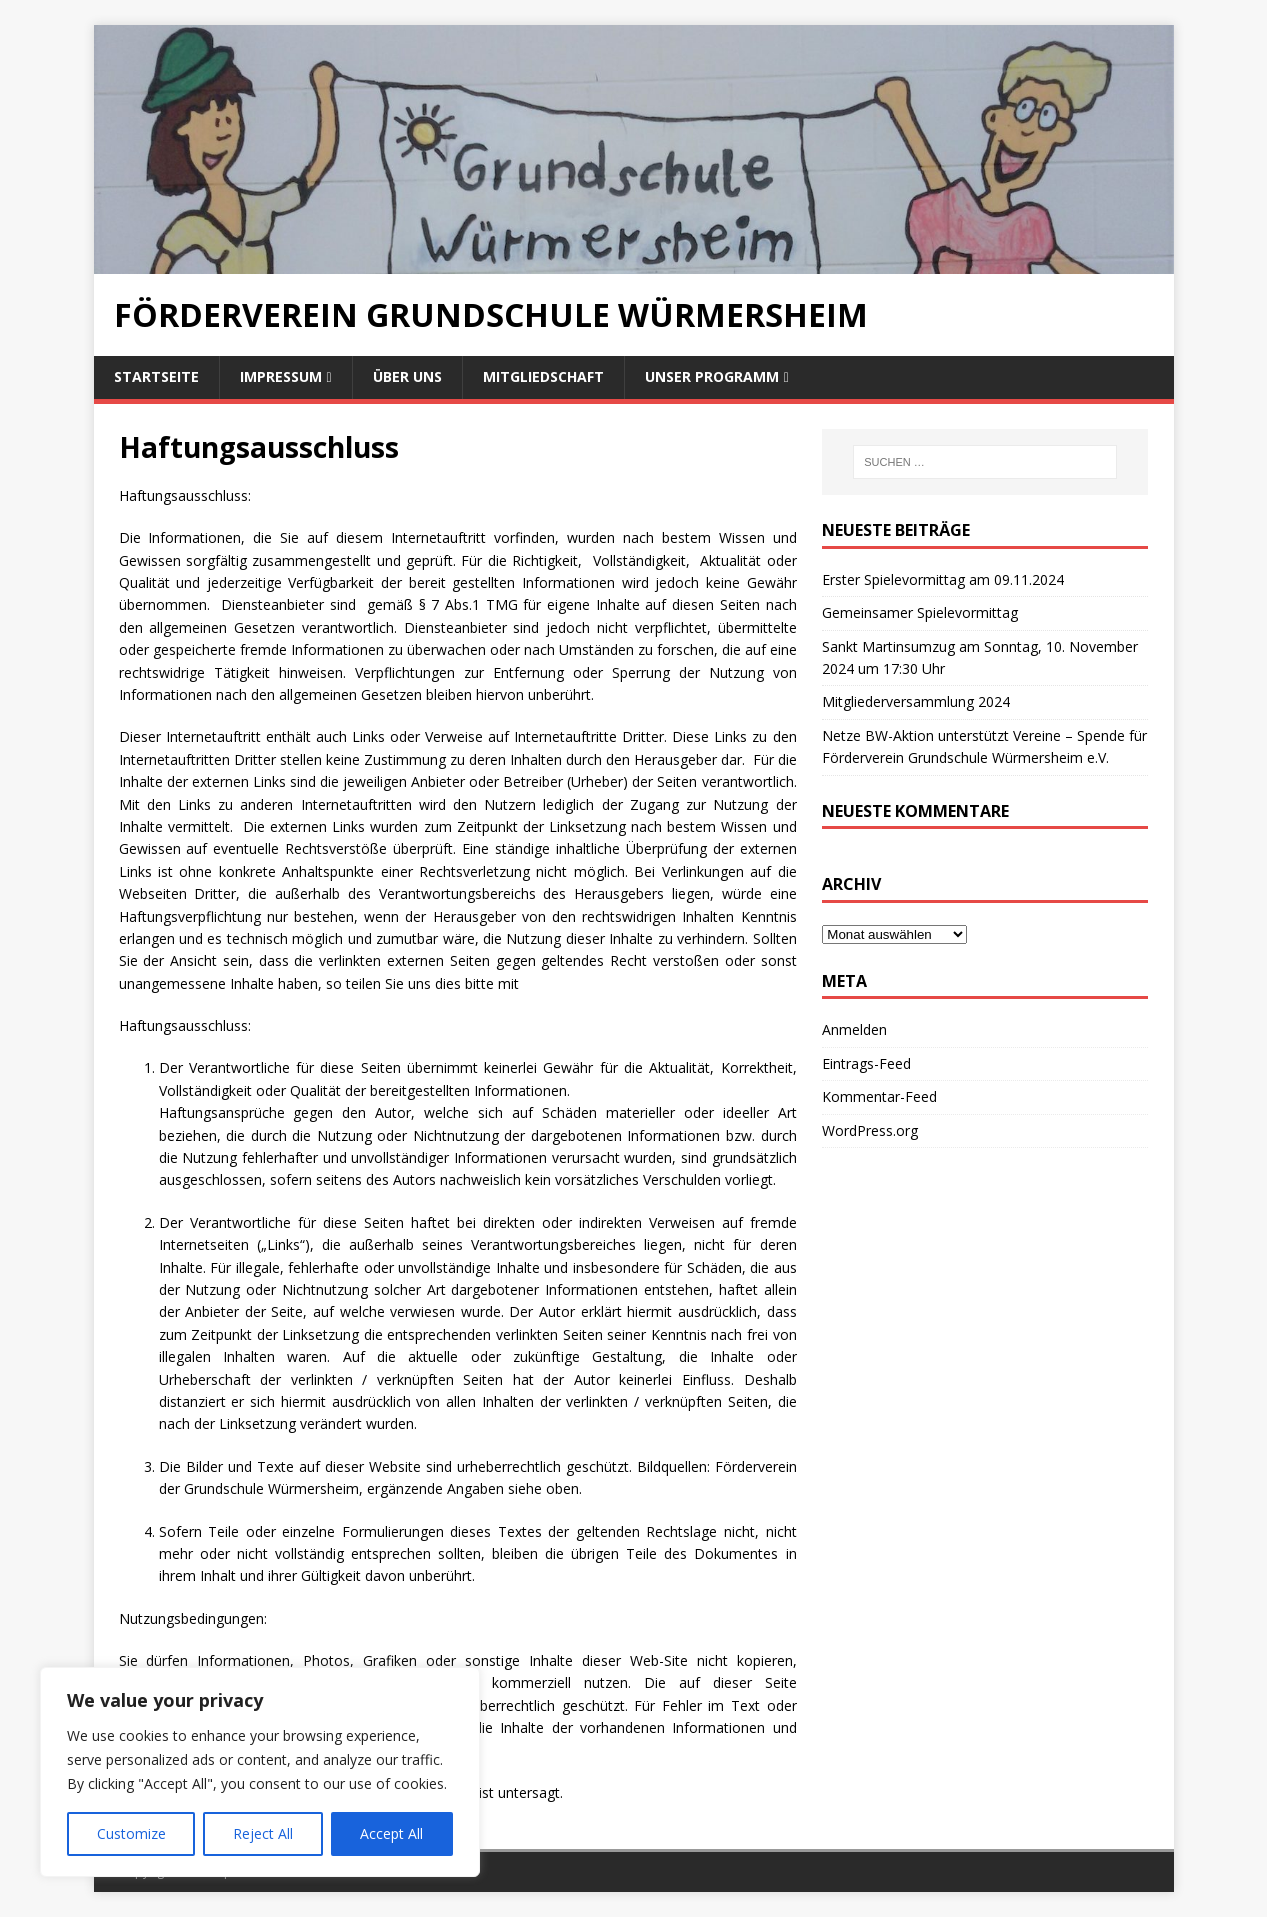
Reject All (263, 1833)
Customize (131, 1833)
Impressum (281, 376)
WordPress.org (870, 1130)
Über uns (407, 376)
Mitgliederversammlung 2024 (916, 701)
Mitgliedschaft (543, 376)
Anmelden (854, 1029)
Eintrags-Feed (866, 1063)
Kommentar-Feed (879, 1096)
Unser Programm (712, 376)
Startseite (156, 376)
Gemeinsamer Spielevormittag (920, 612)
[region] (260, 1772)
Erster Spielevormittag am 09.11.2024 (943, 579)
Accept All (391, 1833)
